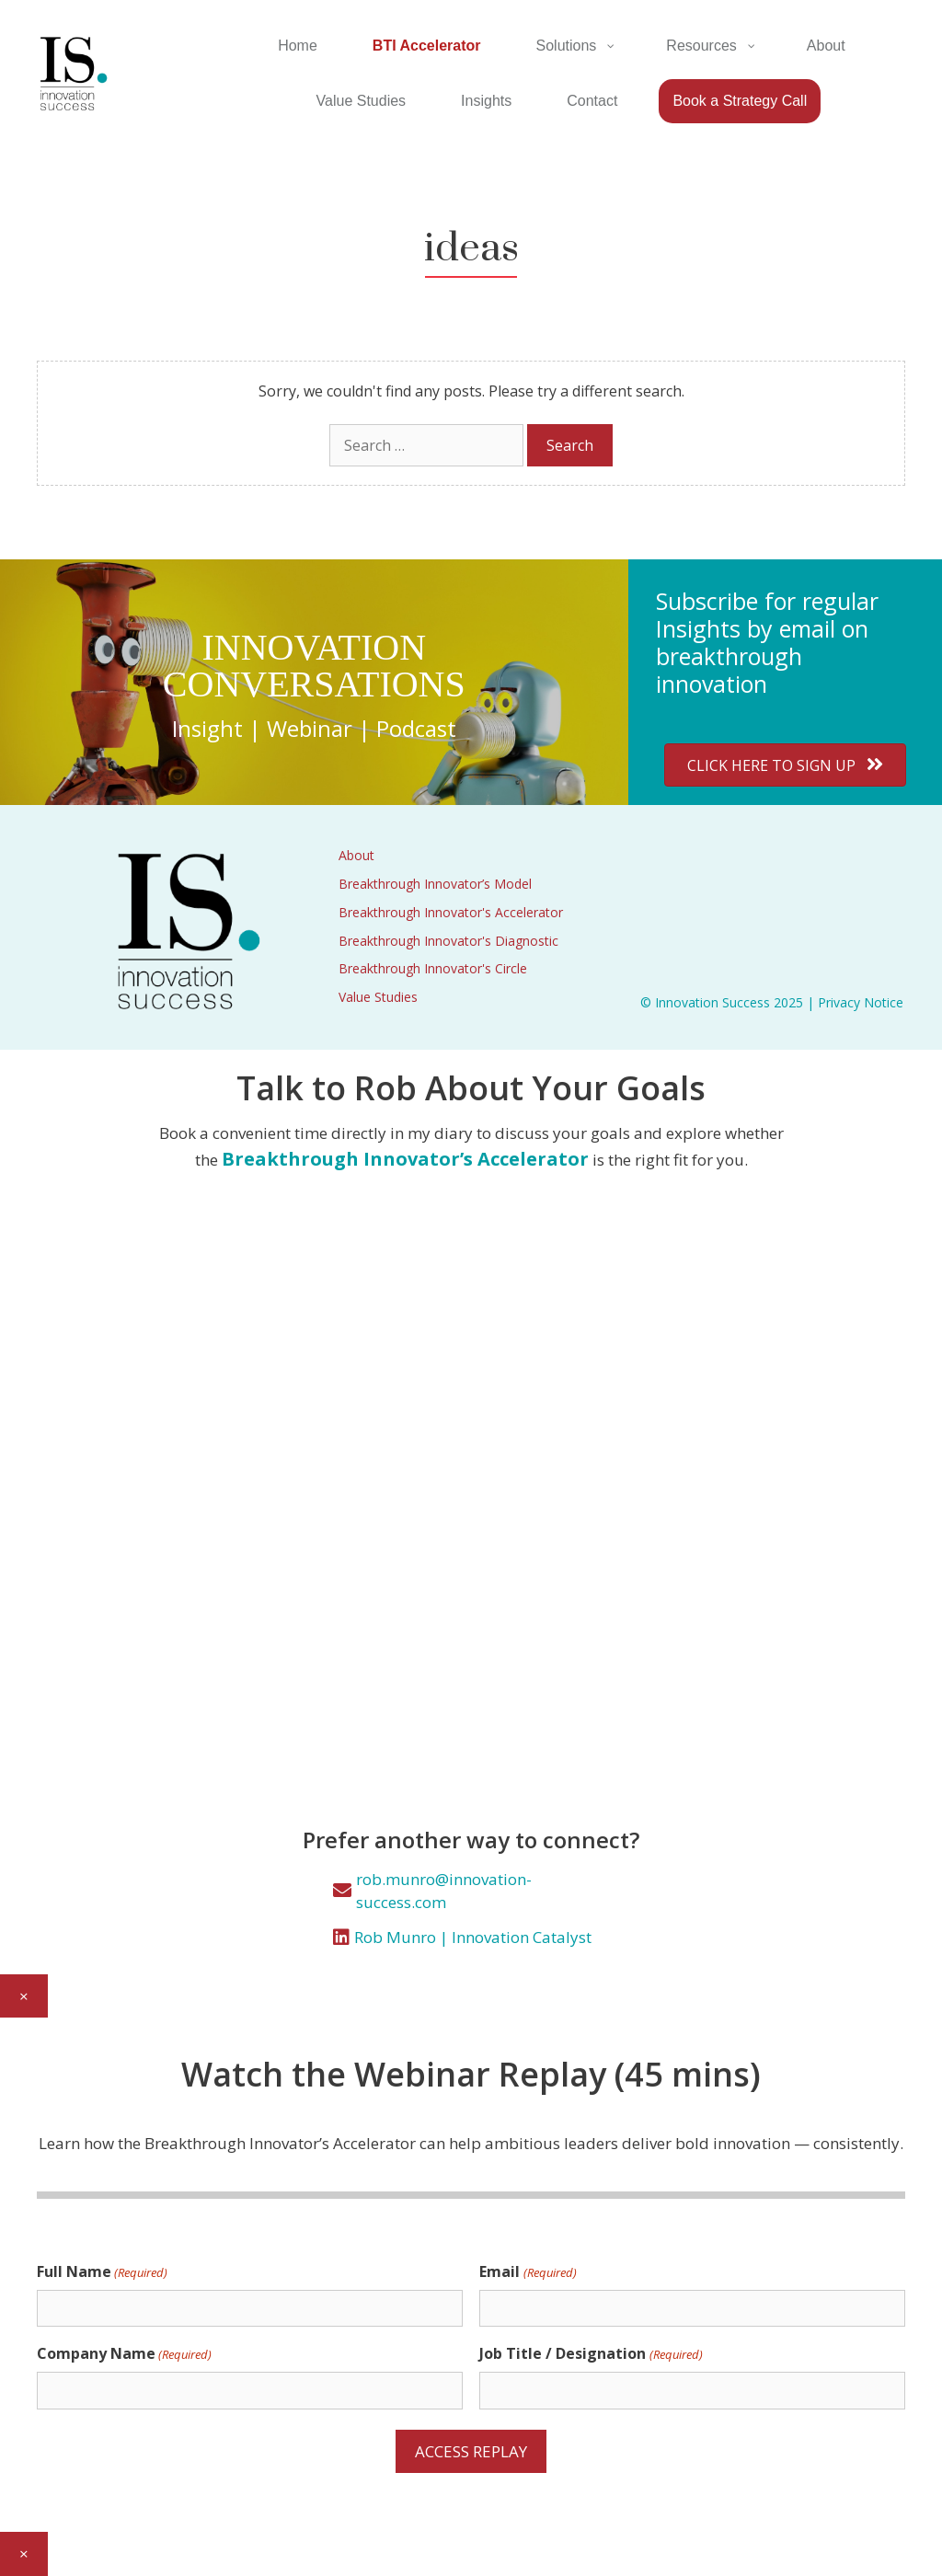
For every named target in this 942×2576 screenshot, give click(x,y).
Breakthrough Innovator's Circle (433, 968)
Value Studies (378, 997)
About (356, 855)
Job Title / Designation (590, 2353)
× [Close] (24, 1996)
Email (527, 2272)
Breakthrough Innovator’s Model (435, 883)
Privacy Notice (860, 1002)
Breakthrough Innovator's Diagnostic (448, 940)
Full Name (102, 2272)
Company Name (124, 2353)
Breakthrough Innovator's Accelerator (451, 912)
